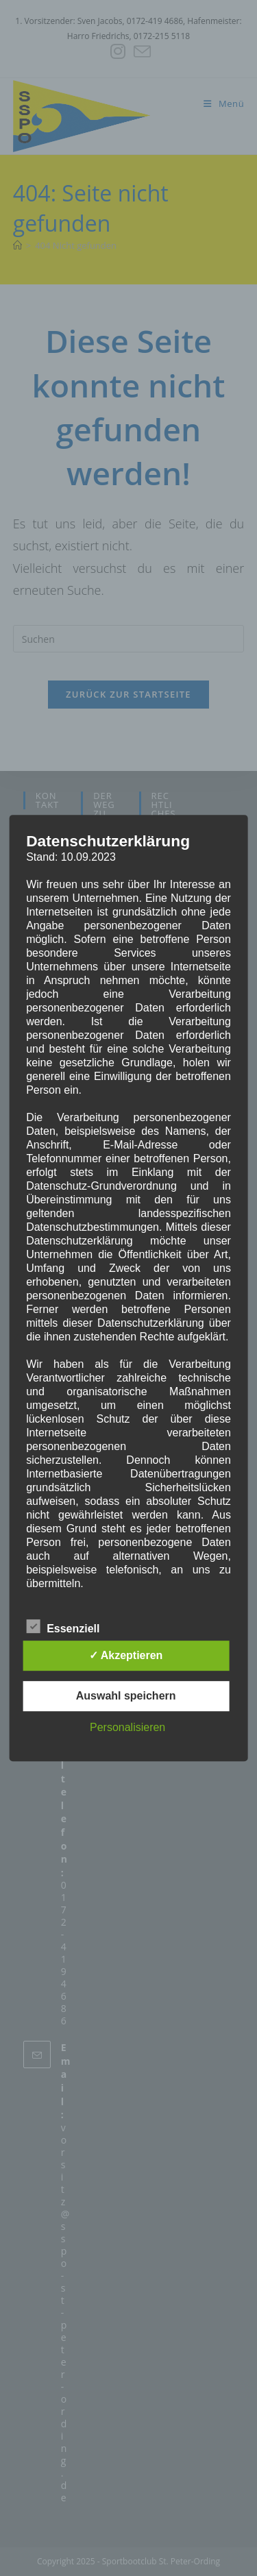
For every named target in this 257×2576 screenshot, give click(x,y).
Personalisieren (127, 1727)
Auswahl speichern (126, 1696)
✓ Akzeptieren (126, 1655)
